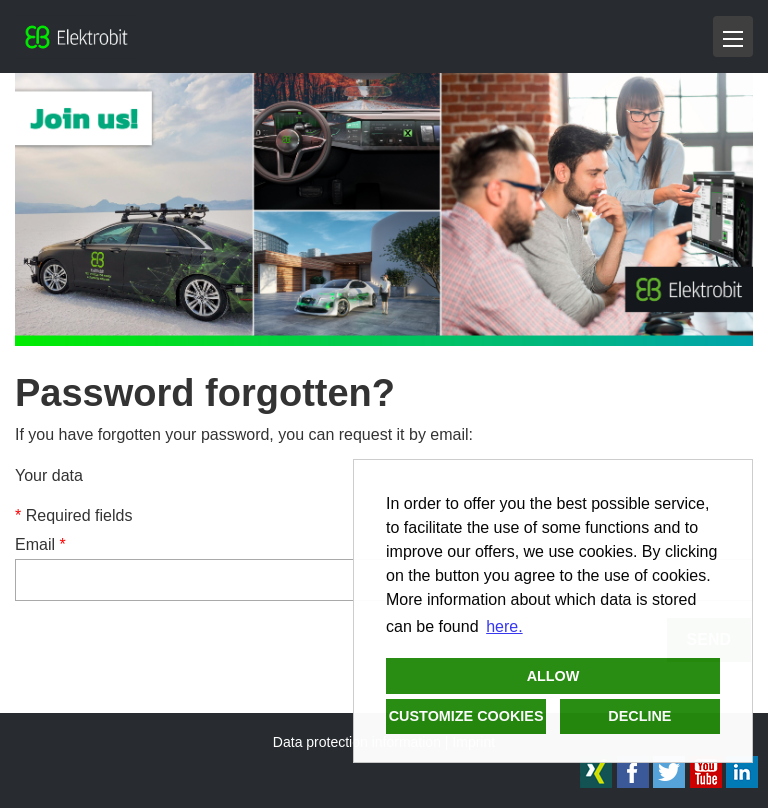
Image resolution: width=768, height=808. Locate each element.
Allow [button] (553, 676)
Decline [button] (639, 716)
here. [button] (504, 626)
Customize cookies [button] (466, 716)
